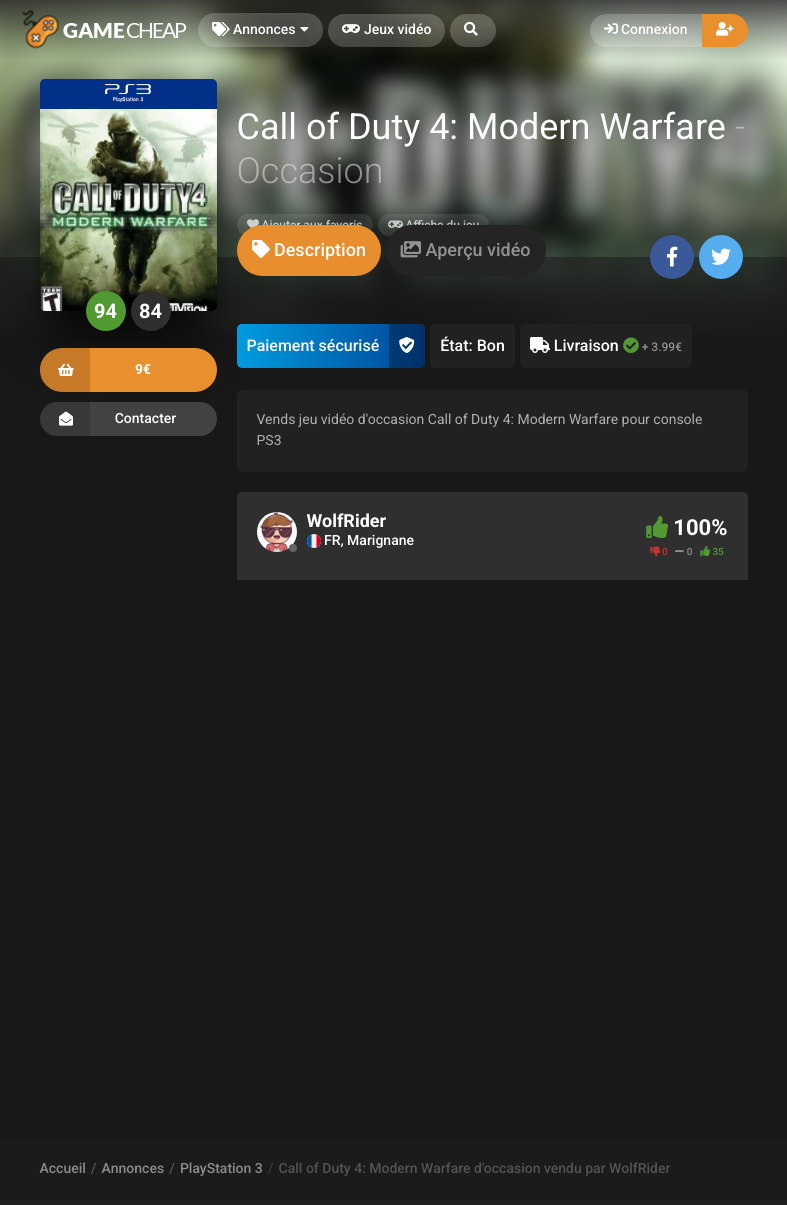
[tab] (309, 250)
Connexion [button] (646, 30)
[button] (473, 30)
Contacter (128, 419)
